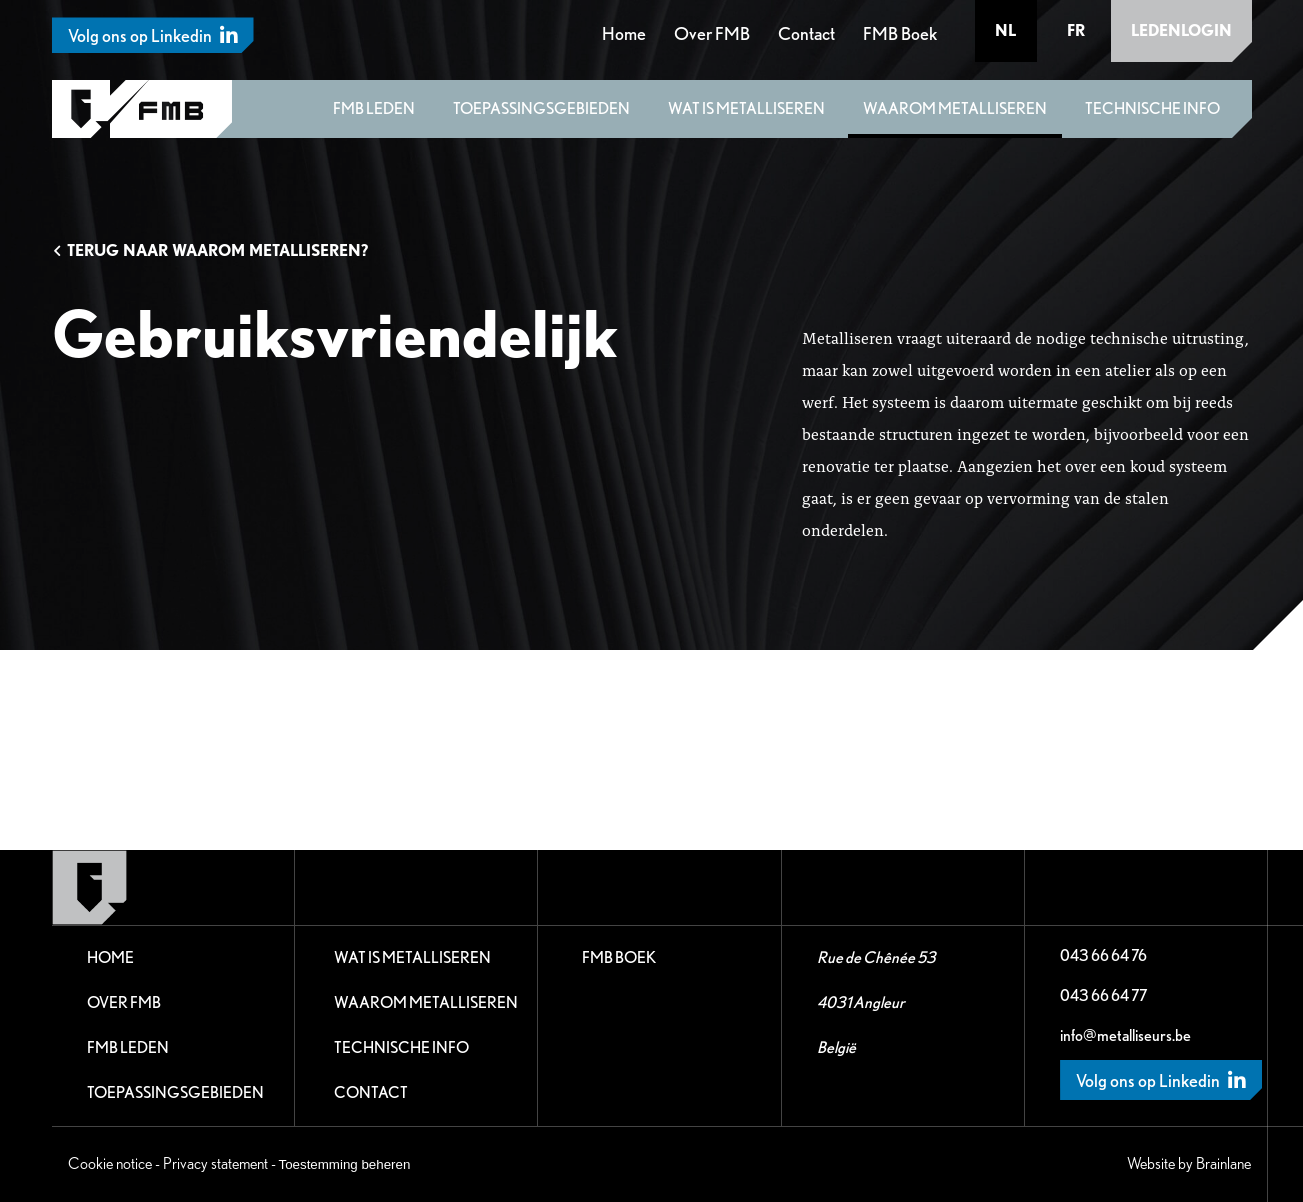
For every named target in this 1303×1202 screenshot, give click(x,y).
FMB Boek (900, 33)
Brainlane (1223, 1163)
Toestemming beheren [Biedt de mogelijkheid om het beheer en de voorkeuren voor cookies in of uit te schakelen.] (345, 1164)
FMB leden (374, 108)
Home (624, 33)
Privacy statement (215, 1163)
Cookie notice (110, 1163)
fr (1076, 30)
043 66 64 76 (1103, 955)
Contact (806, 33)
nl (1005, 30)
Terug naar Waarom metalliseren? (210, 250)
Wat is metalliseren (746, 108)
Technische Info (1152, 108)
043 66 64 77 (1103, 995)
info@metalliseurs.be (1125, 1035)
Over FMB (712, 33)
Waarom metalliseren (955, 108)
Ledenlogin (1181, 30)
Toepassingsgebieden (541, 108)
